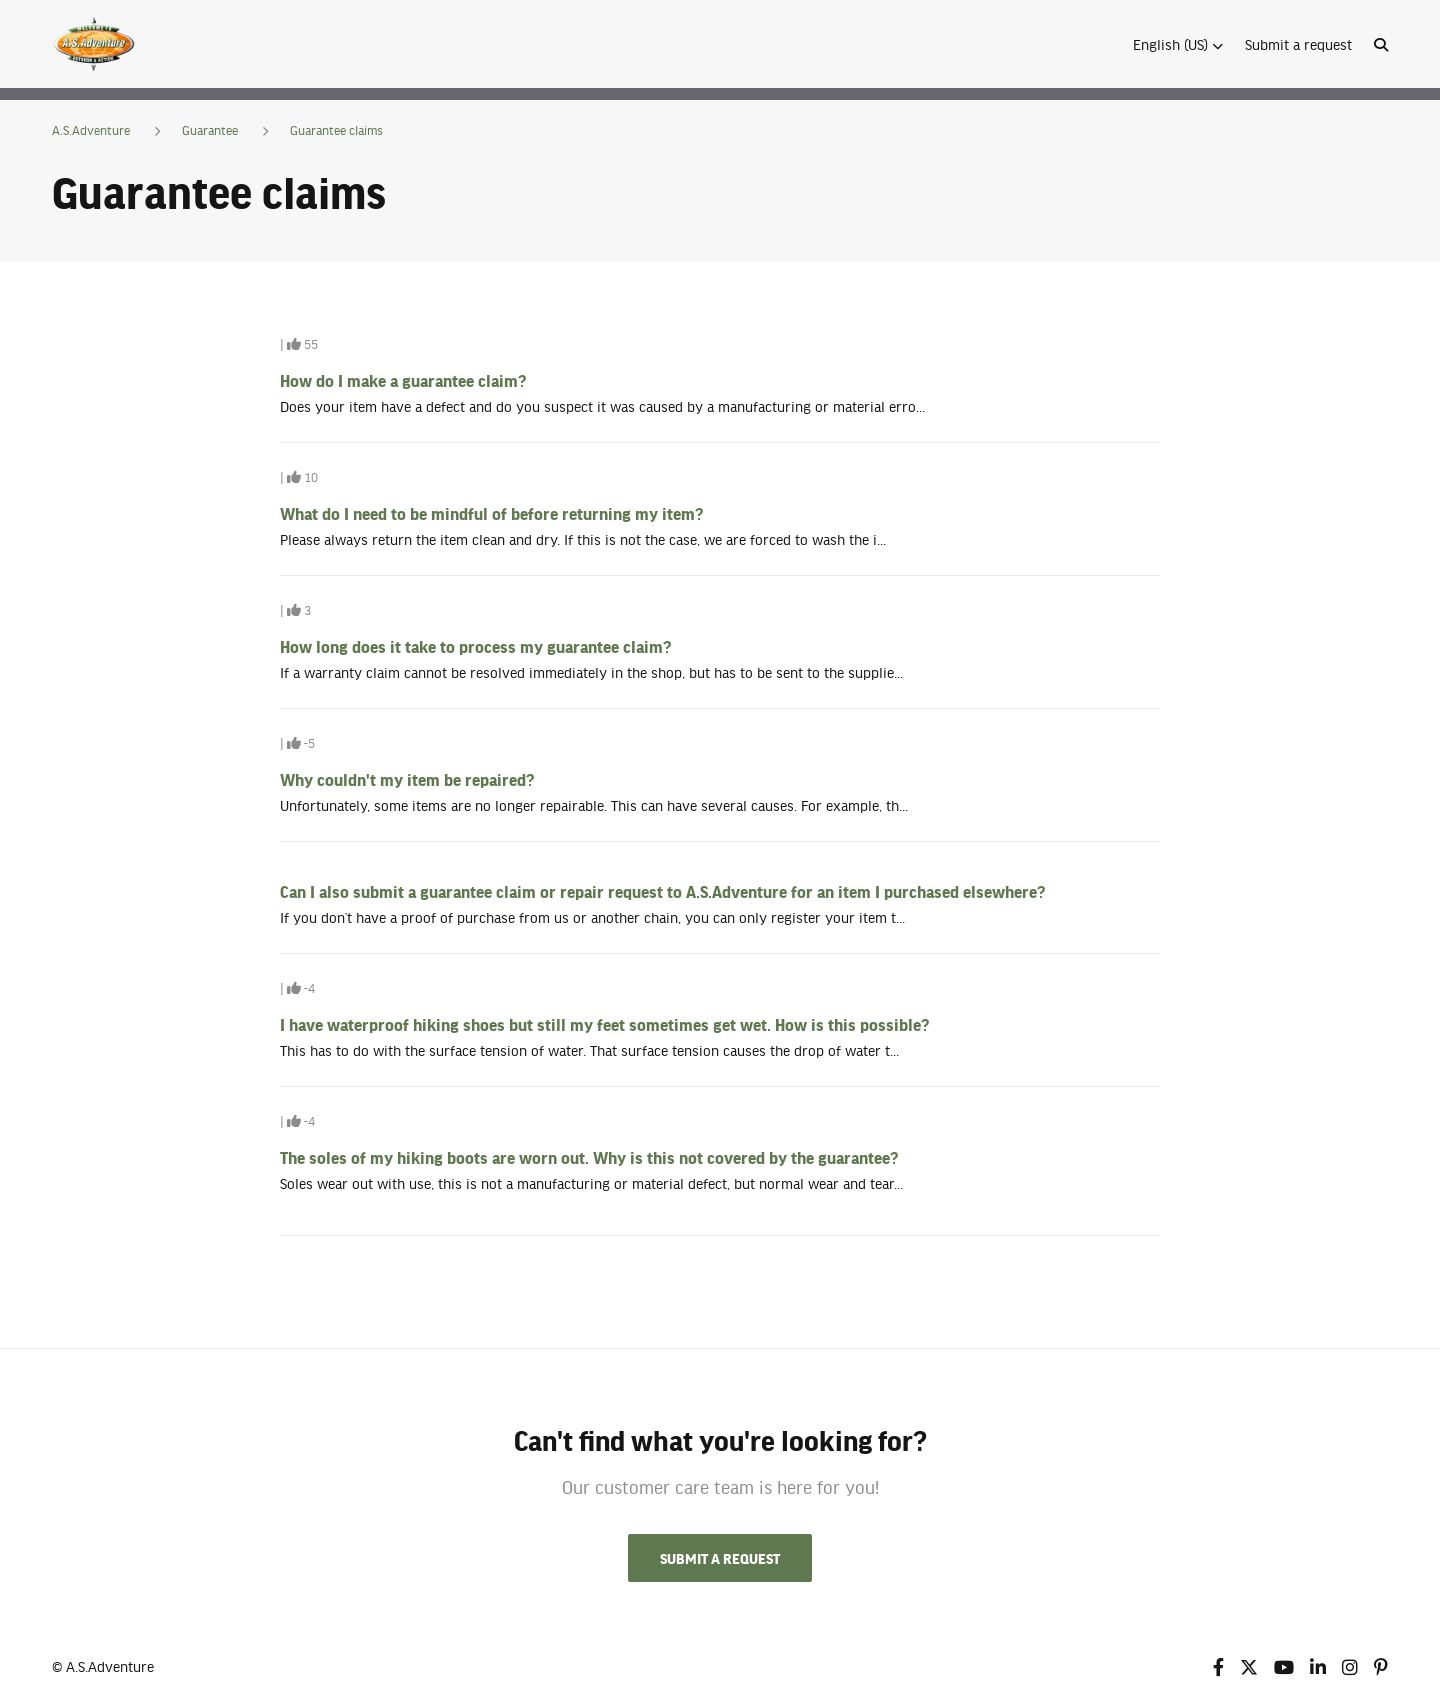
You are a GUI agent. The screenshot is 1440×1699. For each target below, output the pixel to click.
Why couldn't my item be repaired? (407, 779)
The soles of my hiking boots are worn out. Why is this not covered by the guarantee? (589, 1157)
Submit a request (1298, 44)
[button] (1178, 44)
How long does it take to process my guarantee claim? (475, 646)
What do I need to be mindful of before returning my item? (491, 513)
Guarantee (210, 130)
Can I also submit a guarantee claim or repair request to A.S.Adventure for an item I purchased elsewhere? (662, 891)
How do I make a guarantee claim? (403, 380)
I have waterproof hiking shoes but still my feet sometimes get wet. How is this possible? (604, 1024)
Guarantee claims (336, 130)
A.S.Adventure (91, 130)
